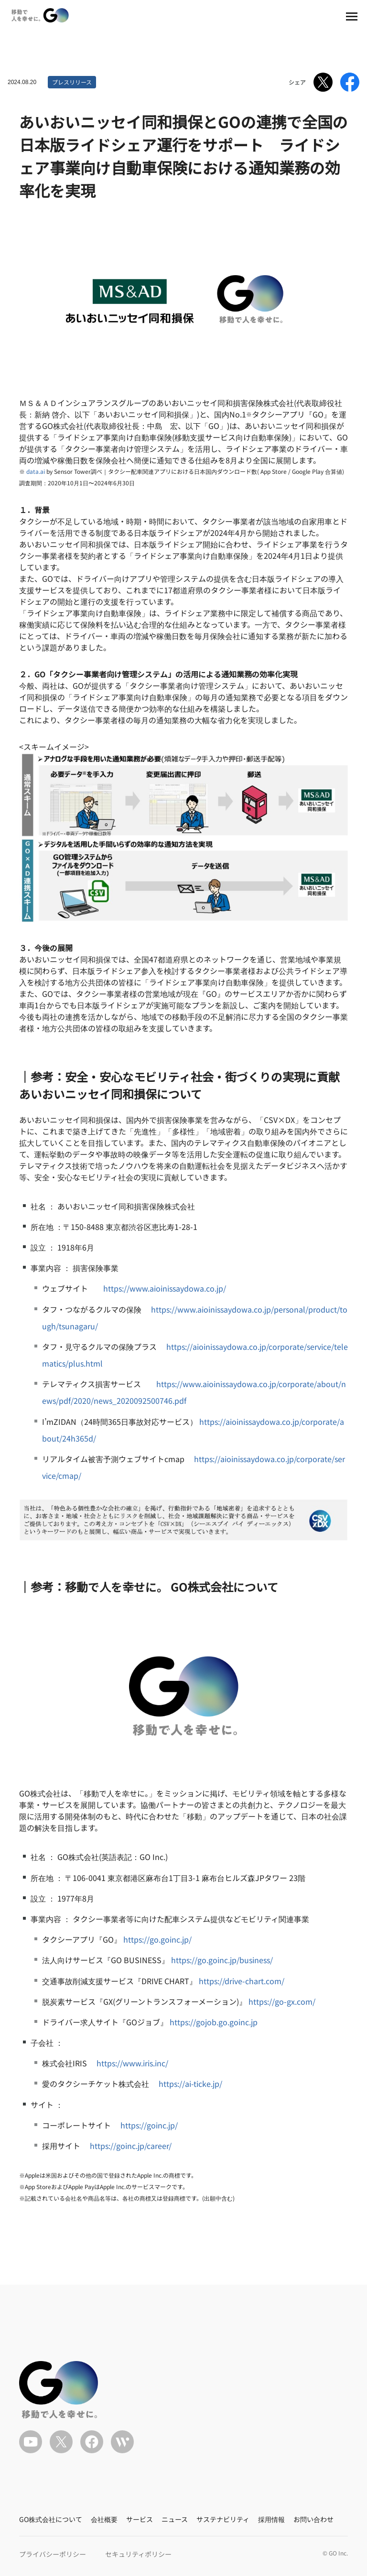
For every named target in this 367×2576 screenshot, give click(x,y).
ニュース (175, 2519)
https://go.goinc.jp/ (157, 1939)
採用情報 (271, 2519)
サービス (139, 2519)
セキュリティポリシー (138, 2554)
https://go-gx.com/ (281, 2001)
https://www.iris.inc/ (132, 2063)
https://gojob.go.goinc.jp (214, 2022)
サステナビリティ (222, 2519)
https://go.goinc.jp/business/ (222, 1960)
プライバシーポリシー (52, 2554)
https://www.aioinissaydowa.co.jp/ (164, 1288)
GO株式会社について (50, 2519)
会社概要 (104, 2519)
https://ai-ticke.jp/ (190, 2083)
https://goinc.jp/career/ (131, 2145)
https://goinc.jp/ (149, 2125)
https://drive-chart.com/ (241, 1981)
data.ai (35, 471)
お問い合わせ (313, 2519)
